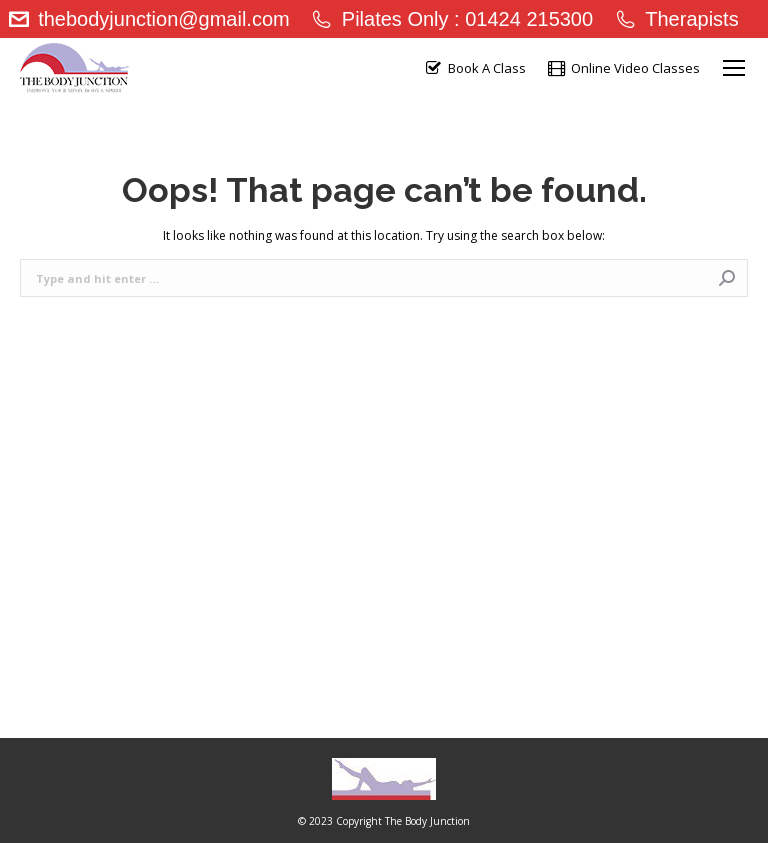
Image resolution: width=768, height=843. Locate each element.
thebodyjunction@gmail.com (148, 19)
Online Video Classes (623, 68)
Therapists (676, 19)
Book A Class (474, 68)
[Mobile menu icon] (734, 68)
